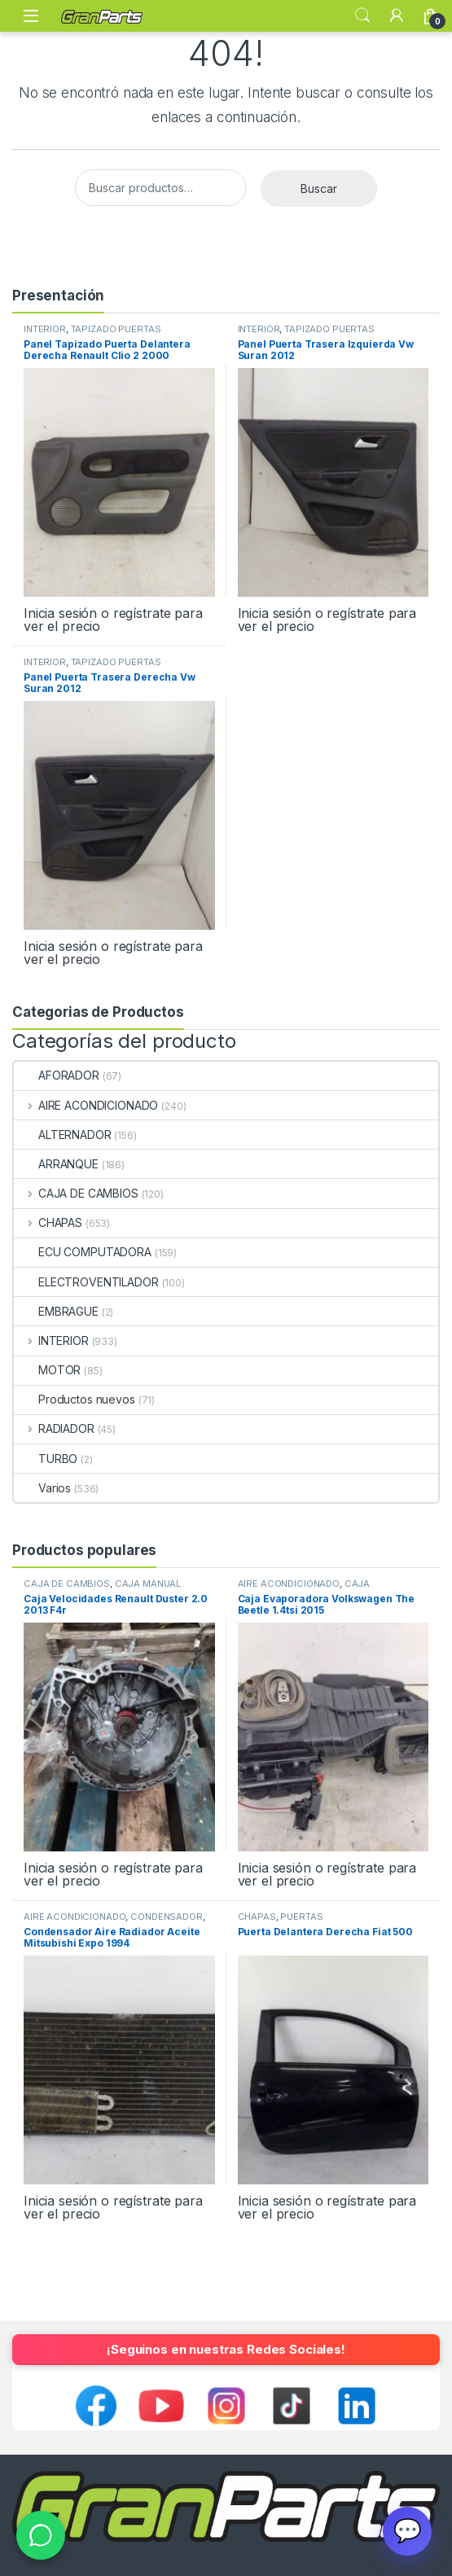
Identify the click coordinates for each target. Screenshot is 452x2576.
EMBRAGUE (56, 1311)
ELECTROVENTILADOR (86, 1282)
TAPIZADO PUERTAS (116, 329)
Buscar (319, 188)
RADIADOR (54, 1428)
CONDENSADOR (166, 1916)
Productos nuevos (74, 1399)
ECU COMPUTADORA (82, 1252)
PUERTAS (301, 1916)
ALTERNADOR (63, 1134)
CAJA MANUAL (148, 1583)
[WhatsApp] (40, 2535)
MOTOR (47, 1370)
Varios (42, 1488)
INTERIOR (45, 329)
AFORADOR (56, 1075)
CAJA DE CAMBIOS (76, 1193)
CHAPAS (48, 1222)
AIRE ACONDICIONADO (86, 1105)
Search (362, 15)
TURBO (45, 1458)
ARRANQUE (56, 1164)
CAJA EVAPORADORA (304, 1588)
